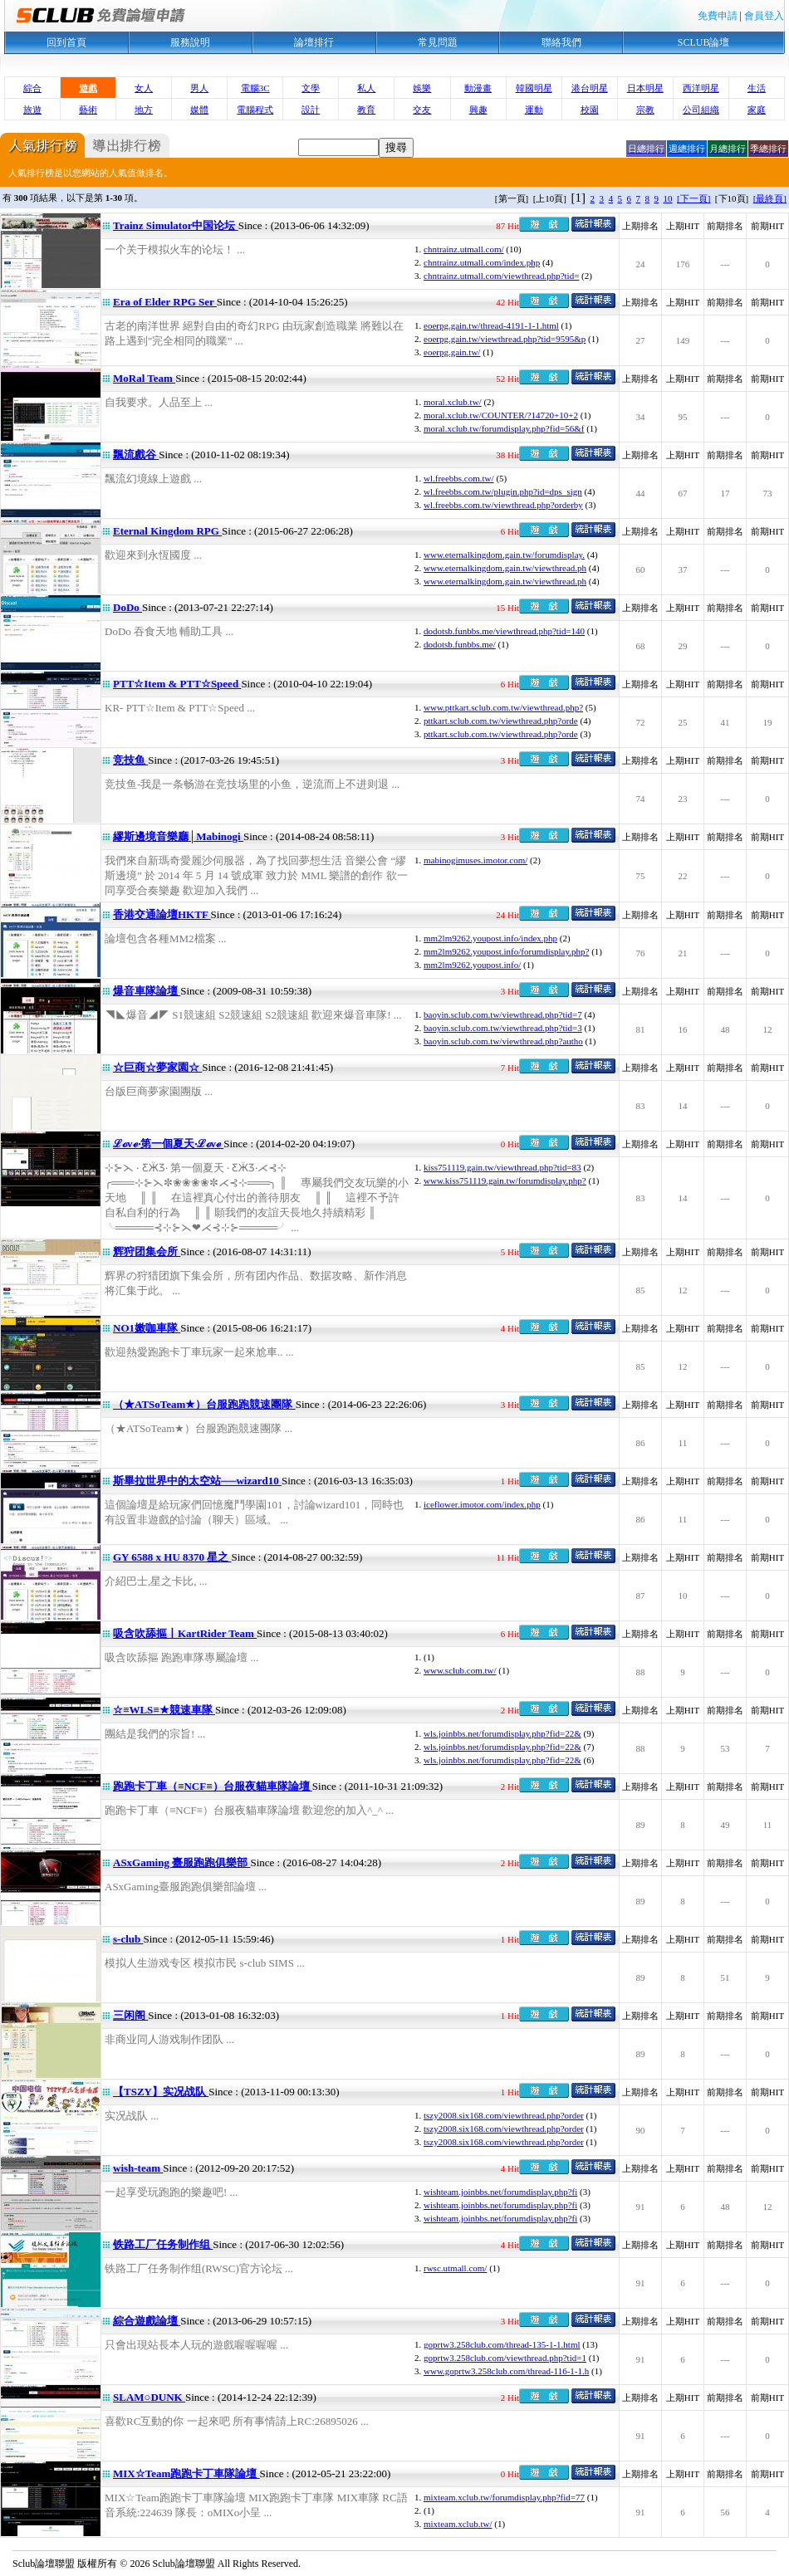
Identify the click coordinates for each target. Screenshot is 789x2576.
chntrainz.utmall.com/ (464, 249)
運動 (534, 110)
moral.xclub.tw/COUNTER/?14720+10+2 (501, 415)
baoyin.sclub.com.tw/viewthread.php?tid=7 (503, 1014)
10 (668, 198)
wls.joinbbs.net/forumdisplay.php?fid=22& (502, 1733)
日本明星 (645, 88)
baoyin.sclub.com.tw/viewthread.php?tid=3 (503, 1028)
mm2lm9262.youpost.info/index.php (490, 938)
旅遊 (32, 110)
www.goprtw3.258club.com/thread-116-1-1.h (506, 2371)
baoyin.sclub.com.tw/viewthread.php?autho (503, 1041)
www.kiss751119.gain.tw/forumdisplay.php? (505, 1180)
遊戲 (88, 88)
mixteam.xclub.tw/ (458, 2524)
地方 (144, 110)
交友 (422, 110)
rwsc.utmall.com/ (455, 2268)
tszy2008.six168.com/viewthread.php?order (504, 2115)
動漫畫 (478, 88)
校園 (590, 110)
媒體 (199, 110)
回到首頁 (66, 42)
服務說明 (190, 42)
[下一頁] (693, 198)
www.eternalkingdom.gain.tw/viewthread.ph (505, 568)
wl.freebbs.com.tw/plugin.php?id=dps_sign (503, 491)
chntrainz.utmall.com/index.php (482, 262)
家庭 (756, 110)
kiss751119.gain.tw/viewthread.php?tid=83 (502, 1167)
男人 (199, 88)
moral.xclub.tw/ (453, 402)
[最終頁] (770, 198)
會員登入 (764, 16)
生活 (756, 88)
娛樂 (422, 88)
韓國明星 (534, 88)
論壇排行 (314, 42)
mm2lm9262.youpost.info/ (472, 965)
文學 (310, 88)
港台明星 (589, 88)
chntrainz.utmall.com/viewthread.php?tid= (501, 276)
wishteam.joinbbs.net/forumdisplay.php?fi (500, 2192)
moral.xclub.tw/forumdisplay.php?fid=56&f (504, 428)
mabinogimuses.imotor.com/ (475, 860)
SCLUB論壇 (704, 42)
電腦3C (255, 88)
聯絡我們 (561, 42)
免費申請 (718, 16)
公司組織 (701, 110)
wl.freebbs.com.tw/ (459, 478)
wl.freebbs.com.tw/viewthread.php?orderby (503, 505)
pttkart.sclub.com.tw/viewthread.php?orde (501, 721)
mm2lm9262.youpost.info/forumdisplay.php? (506, 951)
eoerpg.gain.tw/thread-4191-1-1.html (491, 325)
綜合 (32, 88)
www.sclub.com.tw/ (460, 1670)
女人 (144, 88)
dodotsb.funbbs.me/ (460, 644)
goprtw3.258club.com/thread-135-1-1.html (502, 2344)
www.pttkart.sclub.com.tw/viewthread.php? (503, 707)
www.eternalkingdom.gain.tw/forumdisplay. (504, 555)
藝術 (88, 110)
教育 (366, 110)
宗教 (645, 110)
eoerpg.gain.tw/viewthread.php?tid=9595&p (505, 339)
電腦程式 (255, 110)
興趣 (478, 110)
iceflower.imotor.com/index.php (482, 1504)
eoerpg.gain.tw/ (452, 352)
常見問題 (438, 42)
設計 (310, 110)
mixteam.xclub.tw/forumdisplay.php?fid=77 (504, 2497)
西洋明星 (701, 88)
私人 (366, 88)
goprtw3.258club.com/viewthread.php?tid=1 (505, 2358)
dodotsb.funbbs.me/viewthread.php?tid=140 (504, 631)
